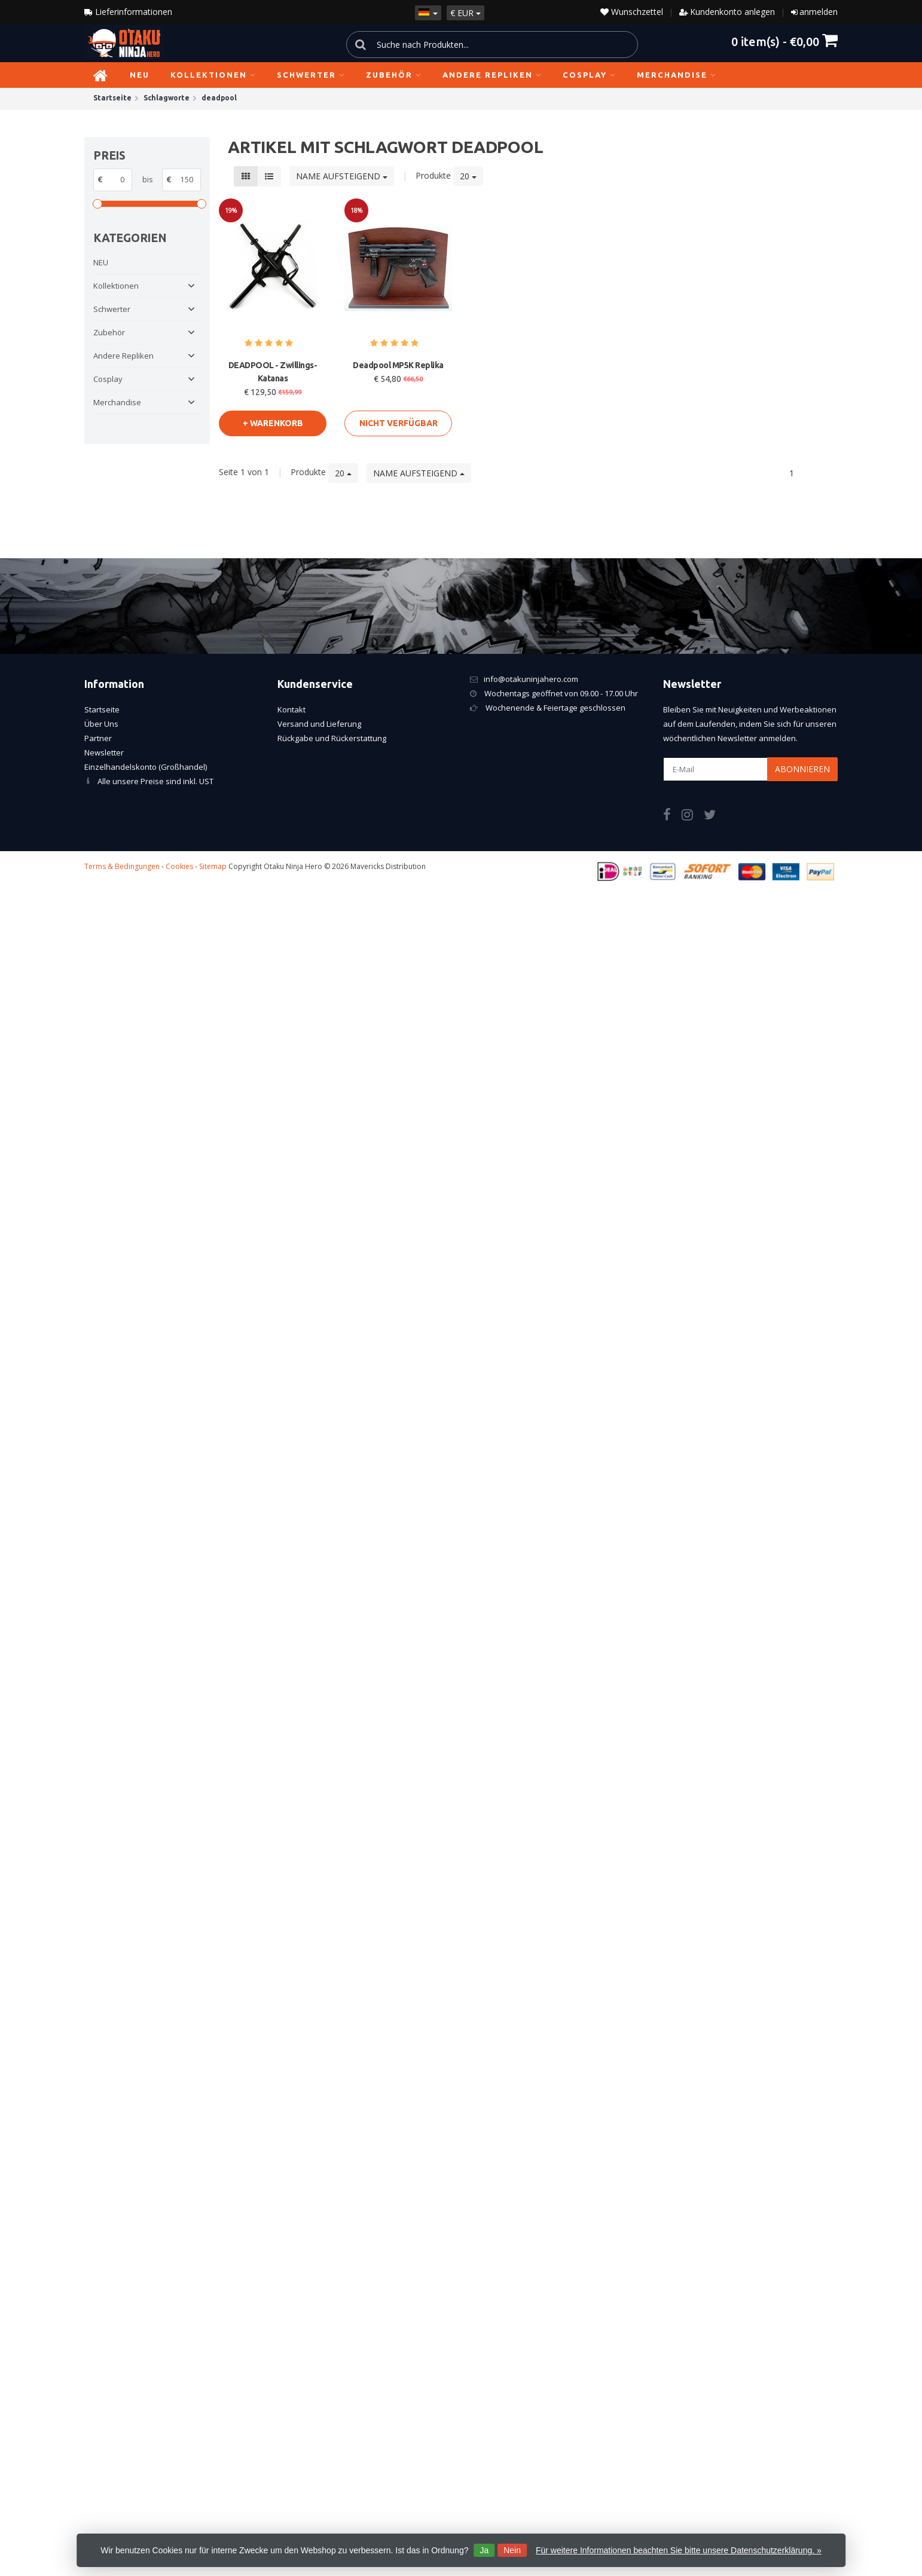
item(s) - (784, 41)
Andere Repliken (492, 75)
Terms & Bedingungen (122, 866)
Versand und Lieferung (319, 723)
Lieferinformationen (128, 11)
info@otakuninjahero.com (531, 679)
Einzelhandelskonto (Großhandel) (145, 766)
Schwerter (311, 75)
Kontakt (291, 709)
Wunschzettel (631, 11)
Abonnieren (802, 769)
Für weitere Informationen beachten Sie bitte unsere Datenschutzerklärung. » (679, 2550)
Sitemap (213, 866)
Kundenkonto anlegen (732, 11)
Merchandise (676, 75)
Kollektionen (213, 75)
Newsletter (104, 752)
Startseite (102, 709)
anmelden (818, 11)
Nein (512, 2550)
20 (468, 176)
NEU (139, 75)
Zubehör (394, 75)
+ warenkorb (273, 423)
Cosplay (589, 75)
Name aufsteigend (341, 176)
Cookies (179, 866)
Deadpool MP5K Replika (398, 365)
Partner (98, 738)
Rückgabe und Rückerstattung (331, 738)
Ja (484, 2550)
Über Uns (101, 723)
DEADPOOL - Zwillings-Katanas (272, 371)
